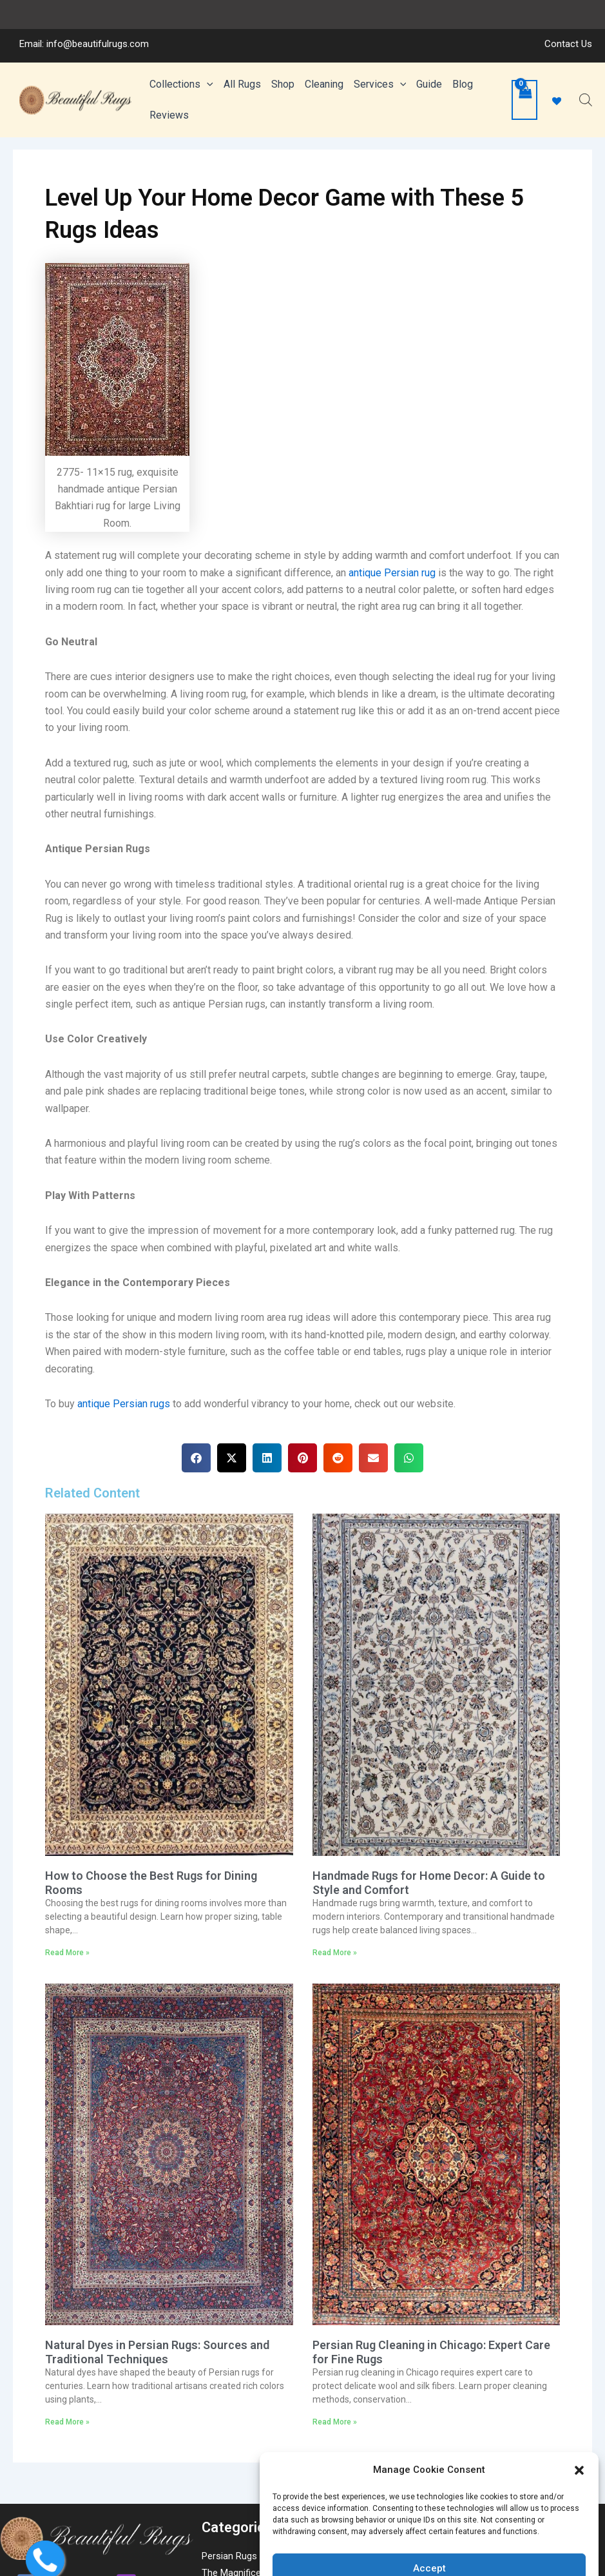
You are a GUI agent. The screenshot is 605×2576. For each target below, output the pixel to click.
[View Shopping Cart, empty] (524, 92)
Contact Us (568, 15)
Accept (429, 2539)
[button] (579, 2441)
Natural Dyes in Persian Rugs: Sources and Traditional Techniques (157, 2393)
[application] (206, 66)
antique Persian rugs (123, 1445)
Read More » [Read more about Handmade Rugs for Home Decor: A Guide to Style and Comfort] (334, 1993)
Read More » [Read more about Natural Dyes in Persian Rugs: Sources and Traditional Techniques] (67, 2463)
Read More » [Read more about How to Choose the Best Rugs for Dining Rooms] (67, 1993)
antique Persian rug (392, 614)
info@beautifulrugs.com (97, 15)
